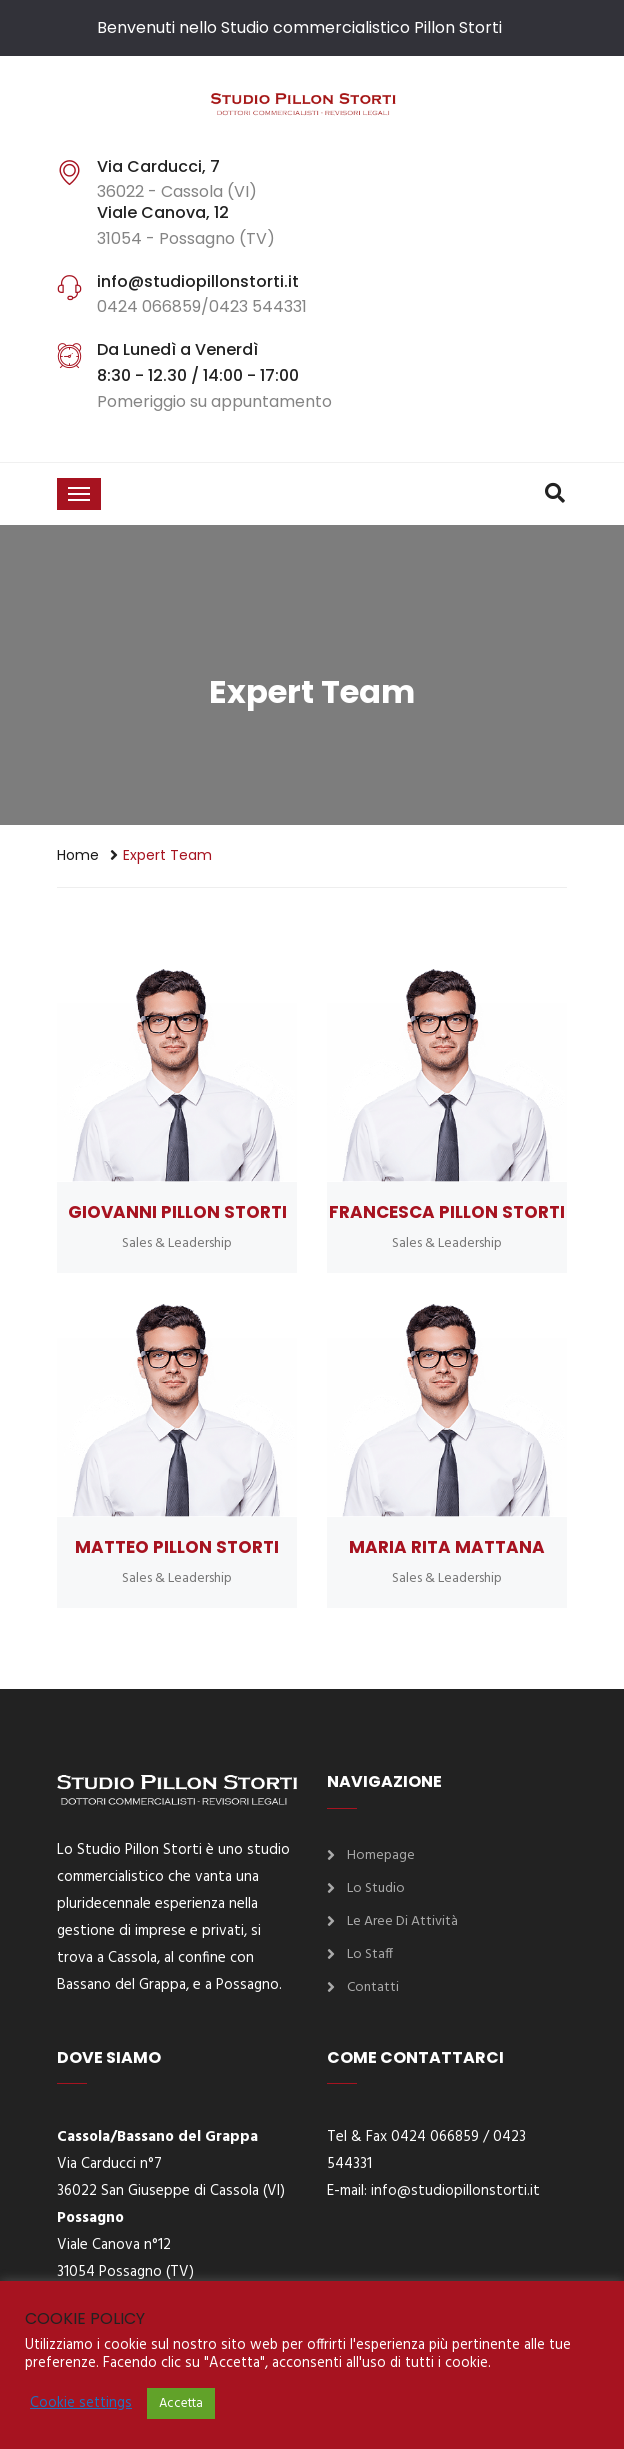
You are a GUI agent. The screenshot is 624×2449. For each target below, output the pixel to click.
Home (78, 855)
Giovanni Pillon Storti (177, 1212)
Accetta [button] (181, 2403)
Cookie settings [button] (81, 2404)
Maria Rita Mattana (447, 1547)
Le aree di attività (402, 1921)
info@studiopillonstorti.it (455, 2191)
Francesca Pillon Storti (447, 1212)
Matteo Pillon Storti (177, 1547)
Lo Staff (370, 1954)
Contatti (373, 1987)
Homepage (381, 1855)
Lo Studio (376, 1888)
